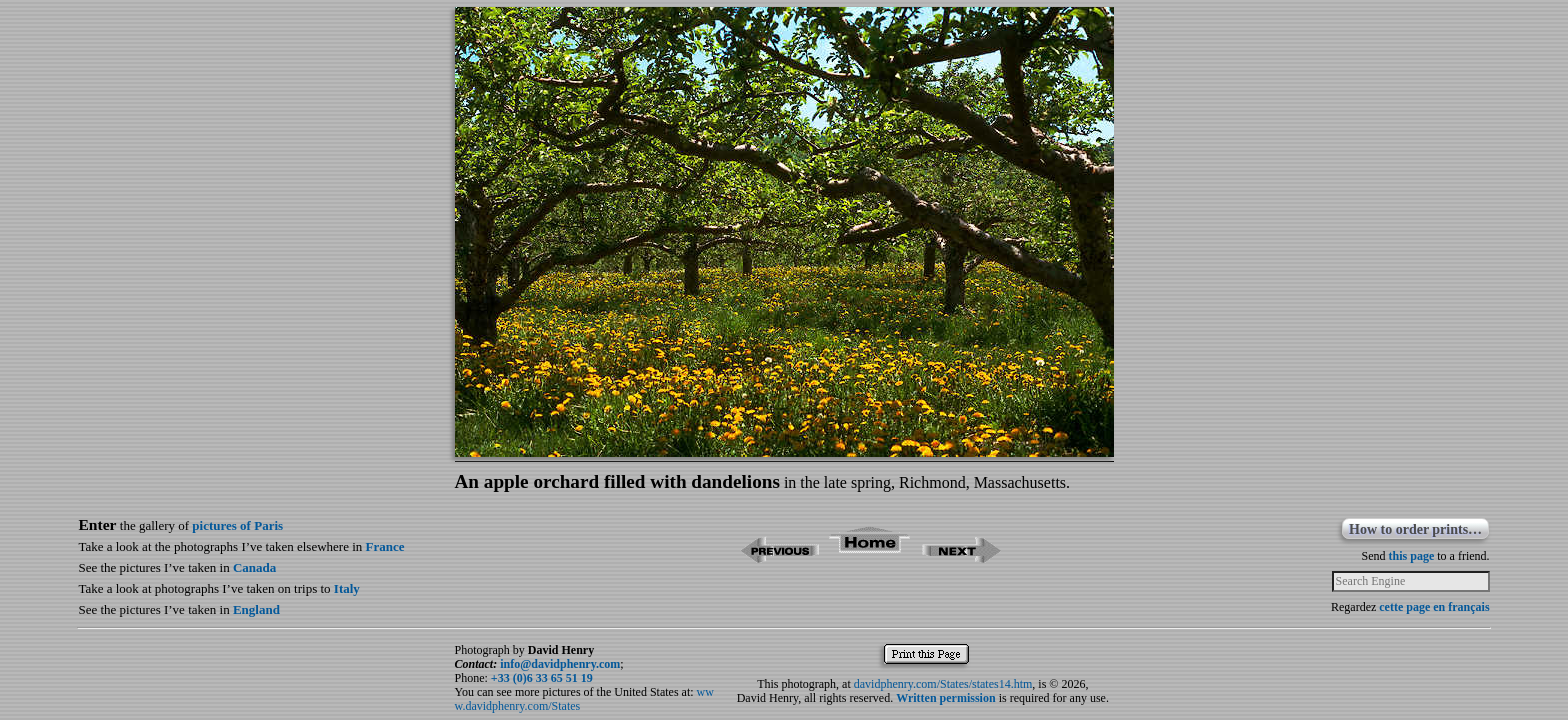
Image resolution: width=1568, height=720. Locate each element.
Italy (347, 588)
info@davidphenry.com (560, 664)
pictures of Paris (237, 525)
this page (1412, 556)
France (385, 546)
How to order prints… (1415, 529)
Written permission (945, 698)
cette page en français (1434, 607)
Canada (254, 567)
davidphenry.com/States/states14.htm (943, 684)
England (256, 609)
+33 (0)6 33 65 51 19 (542, 678)
